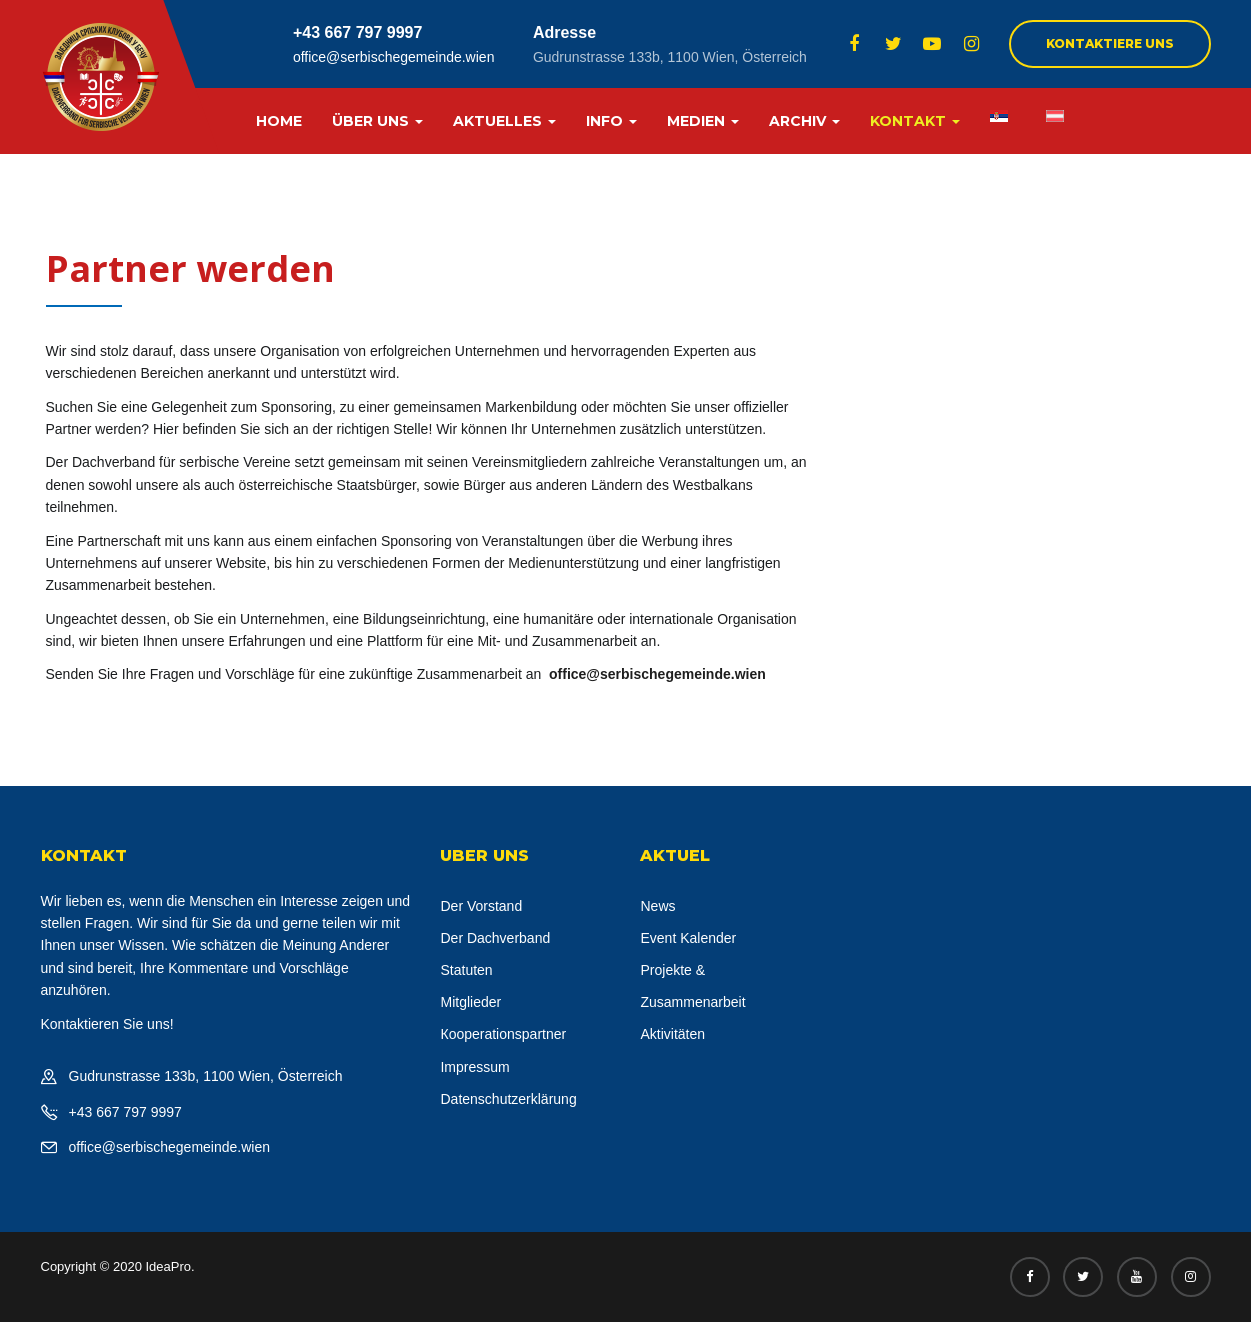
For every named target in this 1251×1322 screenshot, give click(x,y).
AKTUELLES (504, 121)
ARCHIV (804, 121)
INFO (611, 121)
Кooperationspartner (503, 1034)
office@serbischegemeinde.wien (394, 57)
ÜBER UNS (377, 121)
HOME (279, 121)
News (657, 906)
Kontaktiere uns (1110, 43)
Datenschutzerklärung (508, 1099)
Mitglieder (470, 1002)
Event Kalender (688, 938)
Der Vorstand (481, 906)
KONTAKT (915, 121)
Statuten (466, 970)
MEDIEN (703, 121)
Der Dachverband (495, 938)
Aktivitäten (672, 1034)
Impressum (474, 1067)
